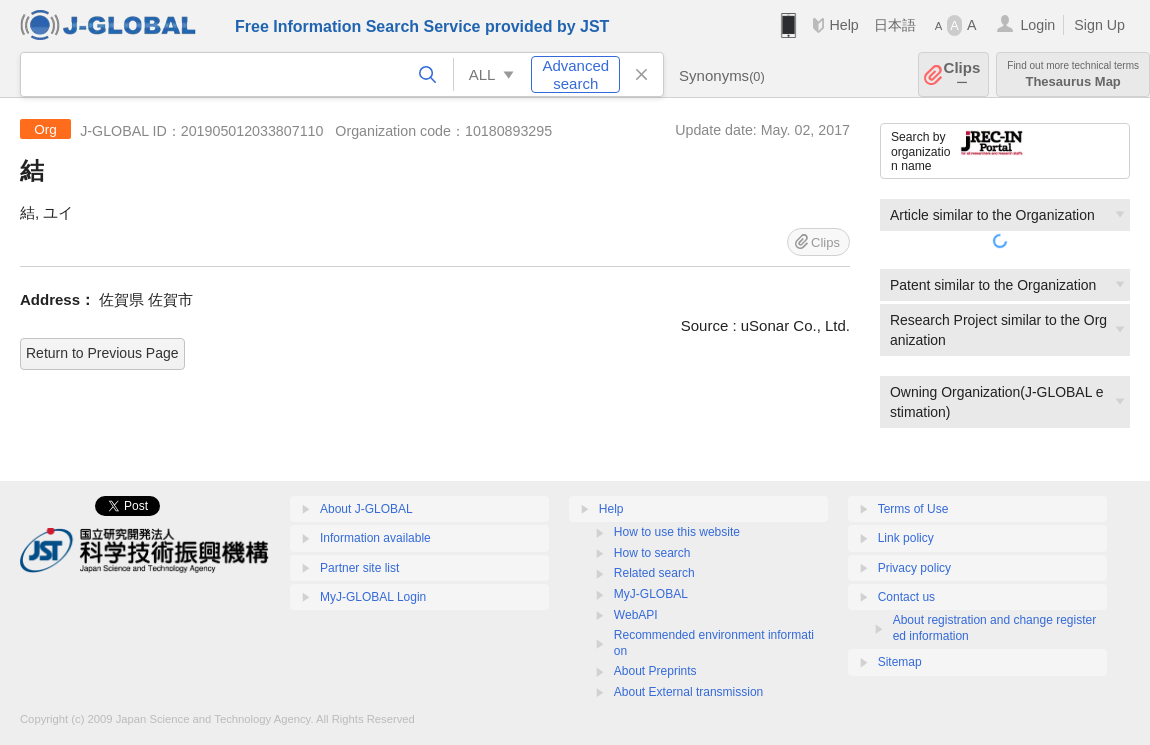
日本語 (895, 25)
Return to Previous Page (102, 353)
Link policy (906, 538)
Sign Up (1099, 25)
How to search (652, 553)
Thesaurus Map (1073, 74)
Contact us (906, 597)
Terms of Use (913, 509)
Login (1037, 25)
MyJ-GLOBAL (651, 594)
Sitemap (900, 662)
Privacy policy (914, 568)
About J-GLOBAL (366, 509)
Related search (654, 573)
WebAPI (636, 615)
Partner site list (359, 568)
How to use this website (677, 532)
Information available (375, 538)
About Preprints (655, 671)
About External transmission (688, 692)
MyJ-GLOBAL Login (373, 597)
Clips (962, 74)
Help (843, 25)
